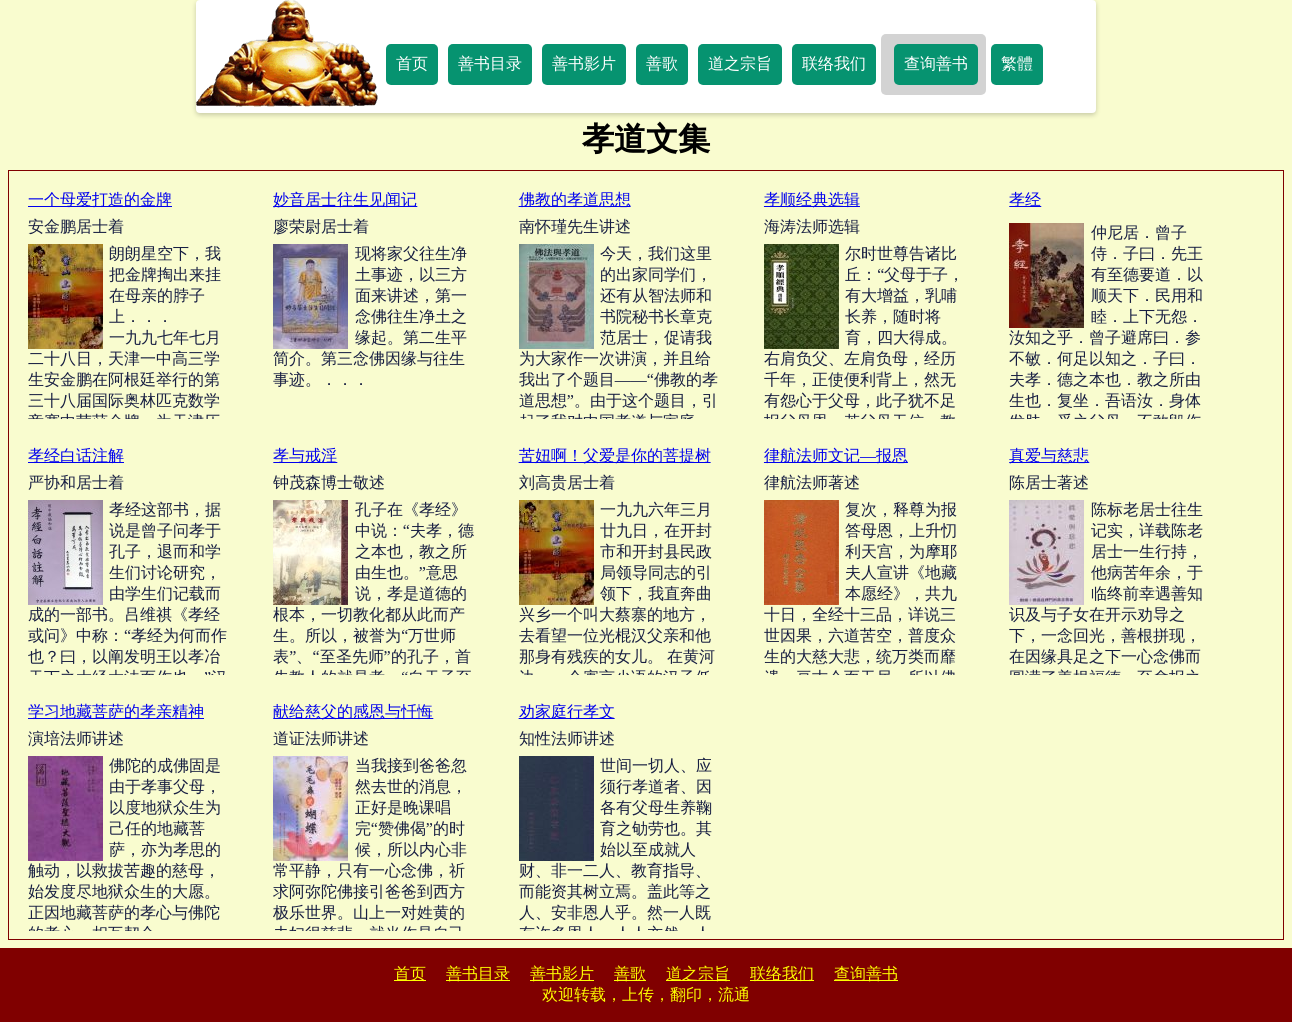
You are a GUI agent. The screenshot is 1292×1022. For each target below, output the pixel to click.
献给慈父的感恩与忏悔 (353, 711)
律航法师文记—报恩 (836, 455)
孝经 (1025, 199)
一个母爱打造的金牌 (100, 199)
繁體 (1017, 63)
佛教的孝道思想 (575, 199)
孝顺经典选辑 (812, 199)
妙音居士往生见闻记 (345, 199)
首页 (412, 63)
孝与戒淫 (305, 455)
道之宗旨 (740, 63)
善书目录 (490, 63)
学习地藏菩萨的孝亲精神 (116, 711)
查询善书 (936, 63)
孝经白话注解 (76, 455)
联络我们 (834, 63)
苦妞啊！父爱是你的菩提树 (615, 455)
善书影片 (584, 63)
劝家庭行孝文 (567, 711)
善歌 (662, 63)
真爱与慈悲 (1049, 455)
